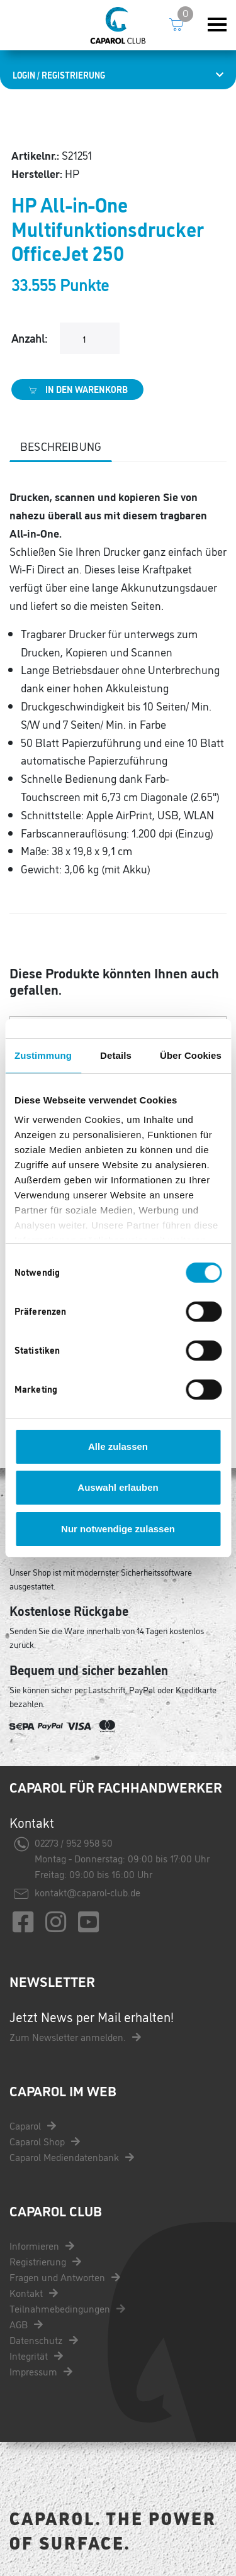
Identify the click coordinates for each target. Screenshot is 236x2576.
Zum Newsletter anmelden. (75, 2036)
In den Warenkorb (77, 389)
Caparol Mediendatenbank (71, 2157)
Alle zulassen (118, 1446)
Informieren (41, 2245)
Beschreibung (60, 445)
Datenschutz (43, 2340)
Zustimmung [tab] (43, 1055)
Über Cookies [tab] (191, 1055)
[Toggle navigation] (217, 25)
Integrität (36, 2355)
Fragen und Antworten (64, 2277)
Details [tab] (116, 1055)
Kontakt (33, 2292)
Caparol (32, 2125)
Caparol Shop (44, 2141)
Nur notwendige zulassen (118, 1528)
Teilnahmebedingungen (67, 2308)
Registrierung (45, 2261)
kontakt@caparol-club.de (87, 1892)
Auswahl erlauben (117, 1487)
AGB (26, 2324)
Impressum (40, 2371)
